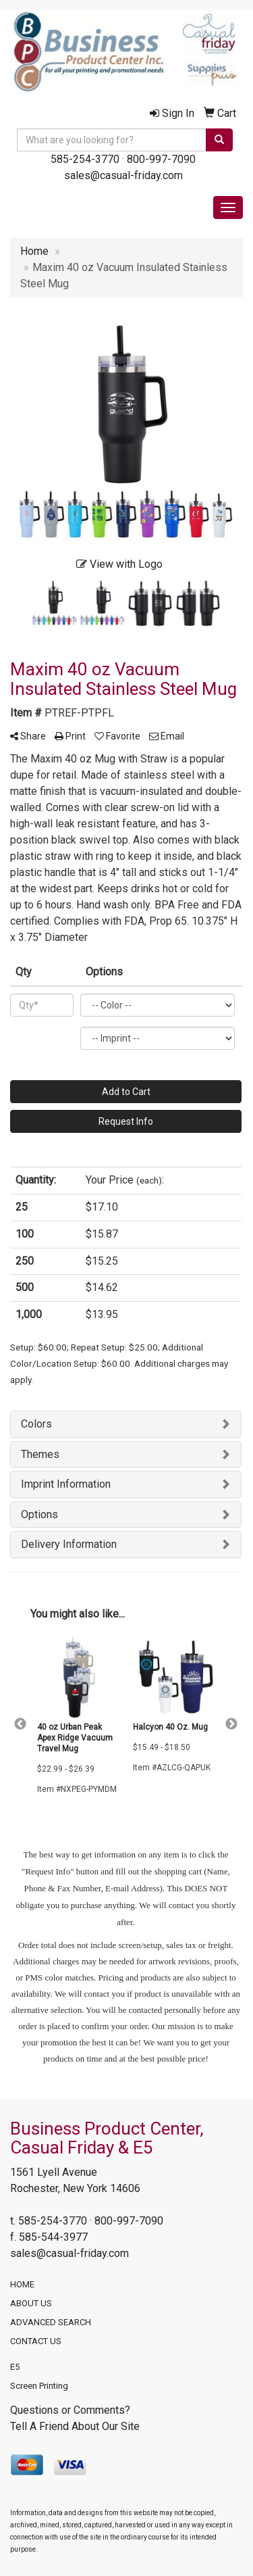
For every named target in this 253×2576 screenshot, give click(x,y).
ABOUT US (31, 2303)
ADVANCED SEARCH (50, 2322)
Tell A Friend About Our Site (75, 2426)
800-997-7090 (161, 159)
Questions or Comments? (70, 2410)
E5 (15, 2367)
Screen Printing (39, 2386)
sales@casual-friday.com (123, 175)
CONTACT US (35, 2341)
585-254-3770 (85, 159)
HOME (22, 2284)
